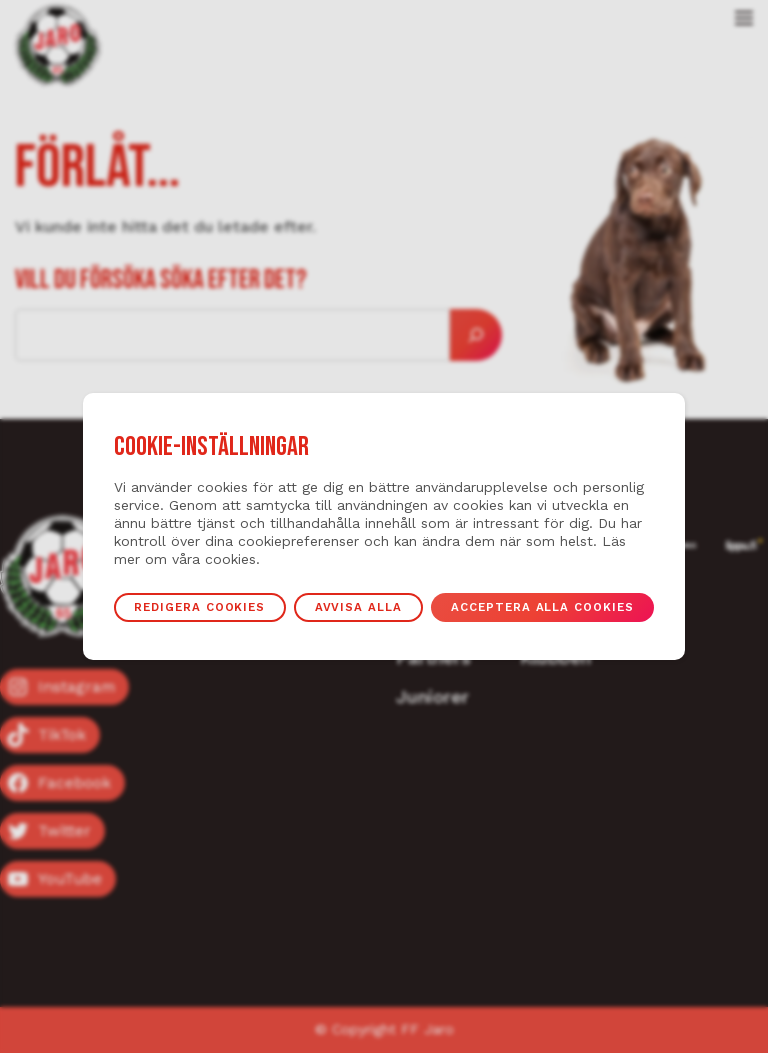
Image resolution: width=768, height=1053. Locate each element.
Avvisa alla (358, 607)
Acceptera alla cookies (542, 607)
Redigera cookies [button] (199, 607)
